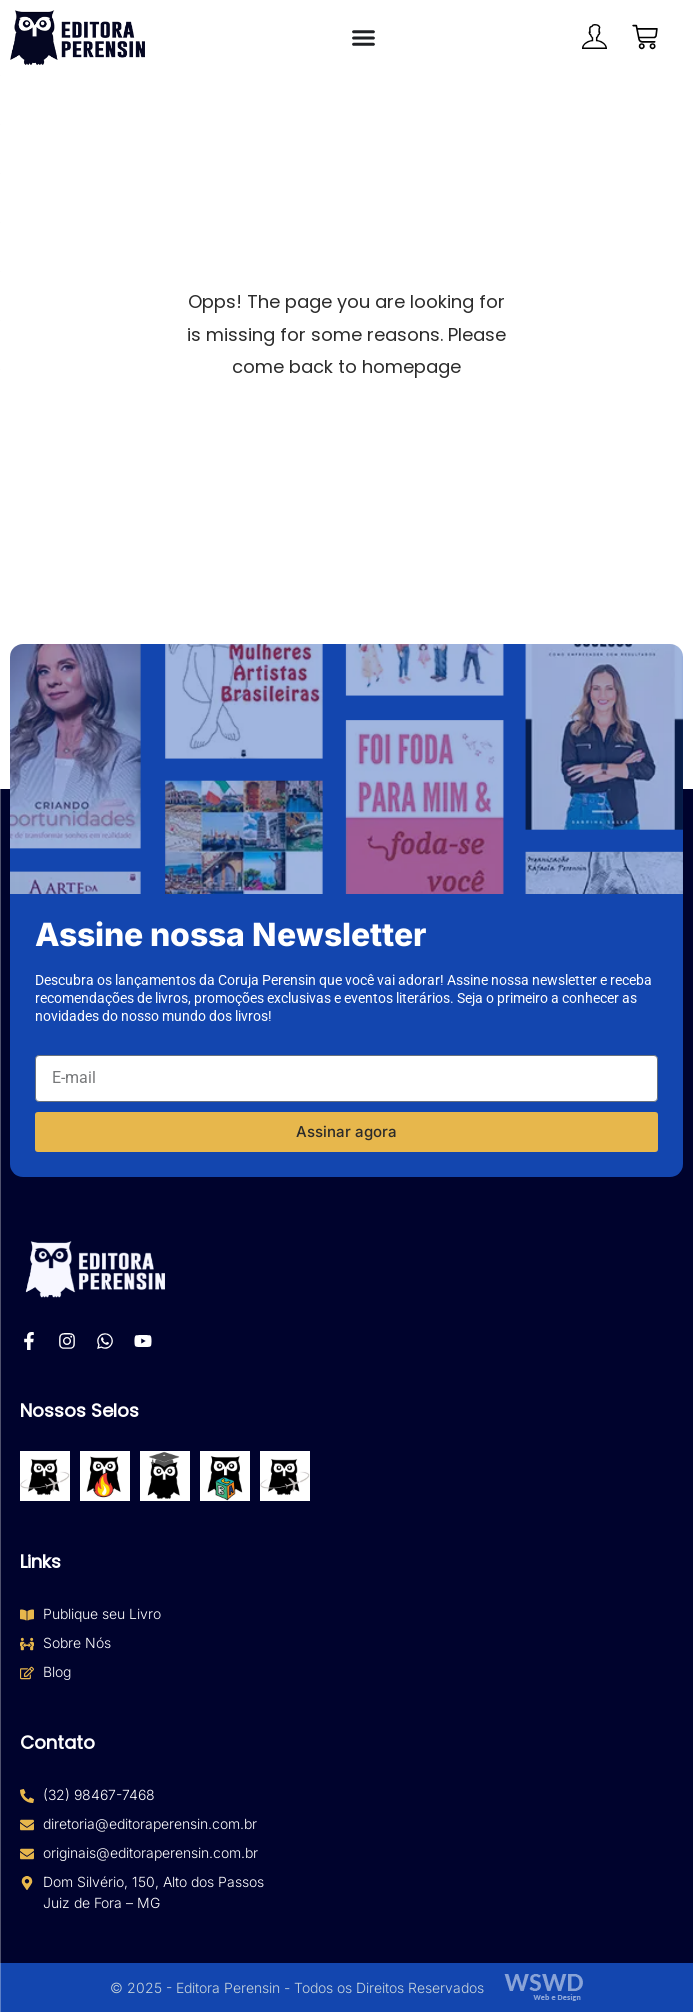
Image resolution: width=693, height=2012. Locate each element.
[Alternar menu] (363, 37)
